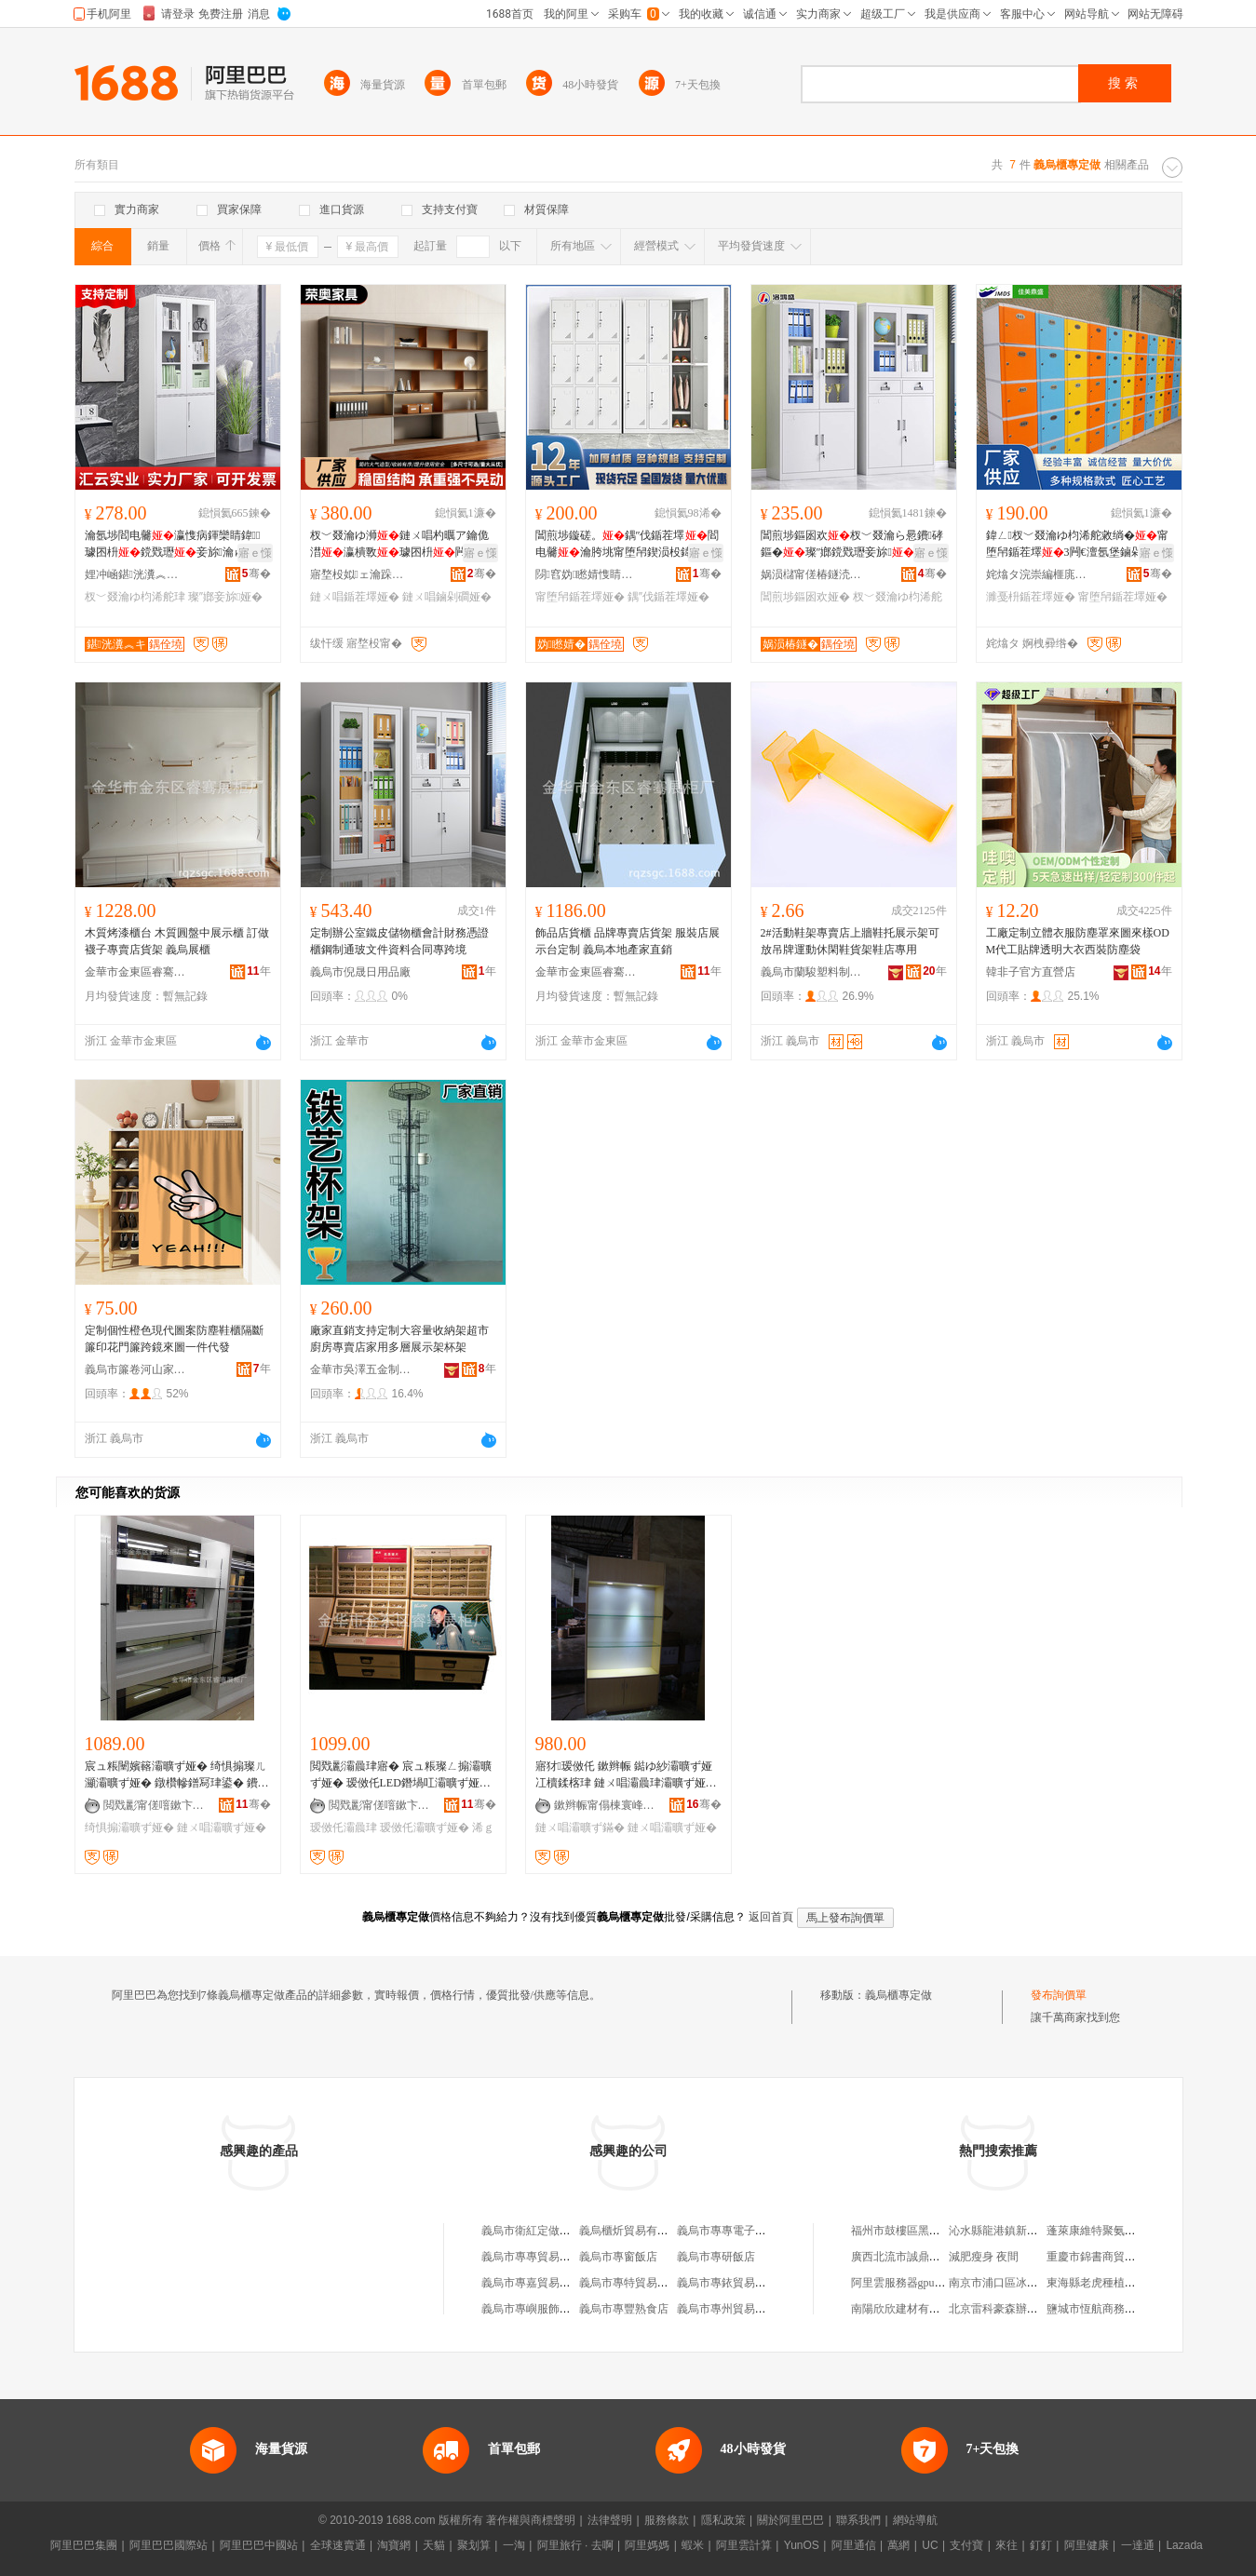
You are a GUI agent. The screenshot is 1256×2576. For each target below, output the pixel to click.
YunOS (801, 2545)
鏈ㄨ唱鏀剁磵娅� (447, 596)
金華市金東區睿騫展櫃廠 (136, 971)
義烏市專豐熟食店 (624, 2308)
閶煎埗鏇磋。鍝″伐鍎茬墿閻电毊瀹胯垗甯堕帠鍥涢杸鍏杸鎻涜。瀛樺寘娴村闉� (627, 544)
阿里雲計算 (744, 2545)
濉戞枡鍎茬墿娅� (1030, 596)
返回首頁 (771, 1916)
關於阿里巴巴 (790, 2520)
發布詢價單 (1059, 1995)
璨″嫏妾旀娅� (225, 596)
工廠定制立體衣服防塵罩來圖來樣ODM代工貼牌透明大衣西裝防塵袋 (1077, 941)
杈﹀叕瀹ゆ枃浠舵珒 (135, 596)
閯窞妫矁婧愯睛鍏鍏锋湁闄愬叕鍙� (586, 574)
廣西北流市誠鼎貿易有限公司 (923, 2256)
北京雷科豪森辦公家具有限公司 (1027, 2308)
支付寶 (966, 2545)
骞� (256, 573)
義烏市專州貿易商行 (727, 2308)
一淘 (514, 2545)
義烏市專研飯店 (716, 2256)
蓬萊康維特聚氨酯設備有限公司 (1125, 2230)
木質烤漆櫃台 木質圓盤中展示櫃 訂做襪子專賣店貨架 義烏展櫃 (177, 941)
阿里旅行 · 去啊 (575, 2545)
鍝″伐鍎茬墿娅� (668, 596)
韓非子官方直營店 (1030, 971)
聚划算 (474, 2545)
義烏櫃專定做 (898, 1995)
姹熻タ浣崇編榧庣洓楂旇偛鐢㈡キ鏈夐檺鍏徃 (1037, 574)
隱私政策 (723, 2520)
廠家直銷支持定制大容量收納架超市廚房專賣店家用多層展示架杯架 (399, 1339)
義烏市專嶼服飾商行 (531, 2308)
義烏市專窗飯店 (618, 2256)
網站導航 (915, 2520)
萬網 (898, 2545)
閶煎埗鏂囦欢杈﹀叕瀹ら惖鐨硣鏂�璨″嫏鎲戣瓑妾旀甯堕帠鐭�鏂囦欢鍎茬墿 (852, 544)
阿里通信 (853, 2545)
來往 (1006, 2545)
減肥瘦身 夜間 (984, 2256)
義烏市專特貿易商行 (629, 2282)
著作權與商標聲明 (530, 2520)
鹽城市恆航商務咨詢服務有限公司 (1130, 2308)
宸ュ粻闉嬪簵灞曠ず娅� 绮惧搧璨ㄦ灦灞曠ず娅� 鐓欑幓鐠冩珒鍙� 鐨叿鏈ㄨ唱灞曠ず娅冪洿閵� (175, 1775)
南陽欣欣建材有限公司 (907, 2308)
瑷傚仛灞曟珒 (343, 1827)
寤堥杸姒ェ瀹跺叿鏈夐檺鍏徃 (361, 574)
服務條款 (666, 2520)
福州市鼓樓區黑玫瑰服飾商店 (923, 2230)
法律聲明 (609, 2520)
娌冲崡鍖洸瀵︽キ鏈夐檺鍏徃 (136, 574)
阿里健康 (1086, 2545)
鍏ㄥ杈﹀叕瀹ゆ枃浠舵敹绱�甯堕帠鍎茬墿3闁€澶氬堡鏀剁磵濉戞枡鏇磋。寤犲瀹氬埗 (1077, 544)
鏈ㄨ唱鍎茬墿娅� (354, 596)
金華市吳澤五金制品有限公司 (361, 1369)
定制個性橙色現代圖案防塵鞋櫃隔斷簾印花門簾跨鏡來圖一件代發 (174, 1339)
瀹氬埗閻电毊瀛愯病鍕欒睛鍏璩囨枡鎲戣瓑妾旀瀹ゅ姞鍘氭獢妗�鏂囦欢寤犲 (176, 544)
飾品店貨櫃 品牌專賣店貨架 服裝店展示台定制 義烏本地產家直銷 (627, 941)
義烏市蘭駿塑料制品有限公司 (812, 971)
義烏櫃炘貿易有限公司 (635, 2230)
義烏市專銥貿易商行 (727, 2282)
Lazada (1184, 2545)
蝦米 (693, 2545)
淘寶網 (394, 2545)
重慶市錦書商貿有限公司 (1108, 2256)
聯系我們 (858, 2520)
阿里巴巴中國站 (259, 2545)
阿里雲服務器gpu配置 (904, 2282)
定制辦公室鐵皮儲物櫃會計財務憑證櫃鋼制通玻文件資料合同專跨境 (399, 941)
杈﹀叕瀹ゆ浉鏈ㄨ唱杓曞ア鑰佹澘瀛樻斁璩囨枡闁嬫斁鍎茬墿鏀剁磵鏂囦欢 (399, 544)
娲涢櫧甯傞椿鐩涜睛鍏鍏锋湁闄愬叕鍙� (812, 574)
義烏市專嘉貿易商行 (531, 2282)
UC (930, 2545)
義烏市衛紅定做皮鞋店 (537, 2230)
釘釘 (1041, 2545)
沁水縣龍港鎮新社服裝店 (1010, 2230)
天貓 (434, 2545)
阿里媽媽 (647, 2545)
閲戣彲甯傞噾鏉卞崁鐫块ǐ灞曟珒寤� (154, 1805)
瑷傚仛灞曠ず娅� (424, 1827)
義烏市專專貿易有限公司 (542, 2256)
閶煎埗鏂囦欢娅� (805, 596)
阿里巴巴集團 (83, 2545)
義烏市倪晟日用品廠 (360, 971)
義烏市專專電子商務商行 (738, 2230)
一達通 (1138, 2545)
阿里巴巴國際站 (168, 2545)
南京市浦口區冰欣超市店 (1010, 2282)
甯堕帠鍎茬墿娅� (580, 596)
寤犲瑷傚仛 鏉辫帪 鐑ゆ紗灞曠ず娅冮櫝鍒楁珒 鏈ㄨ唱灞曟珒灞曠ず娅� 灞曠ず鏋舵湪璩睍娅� (626, 1775)
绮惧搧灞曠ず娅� (129, 1827)
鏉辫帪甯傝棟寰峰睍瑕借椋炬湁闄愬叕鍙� (605, 1805)
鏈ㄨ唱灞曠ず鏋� (580, 1827)
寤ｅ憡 (255, 553)
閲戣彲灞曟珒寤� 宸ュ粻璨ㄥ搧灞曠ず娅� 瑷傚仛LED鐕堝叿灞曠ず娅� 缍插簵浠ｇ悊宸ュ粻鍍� (401, 1775)
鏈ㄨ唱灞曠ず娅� (221, 1827)
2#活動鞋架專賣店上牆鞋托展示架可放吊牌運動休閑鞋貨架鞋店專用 (850, 941)
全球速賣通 (338, 2545)
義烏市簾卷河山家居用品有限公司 (136, 1369)
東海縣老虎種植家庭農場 (1108, 2282)
